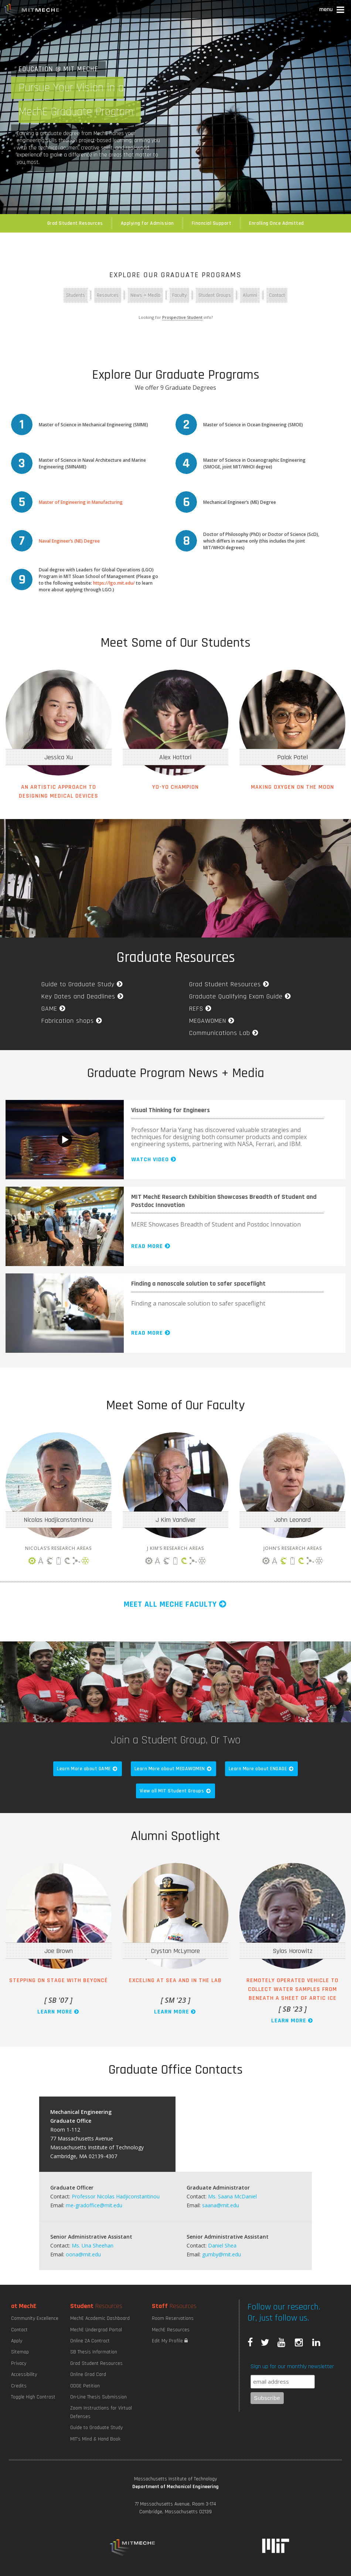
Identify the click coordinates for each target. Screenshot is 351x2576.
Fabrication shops (72, 1021)
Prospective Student (182, 317)
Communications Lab (224, 1033)
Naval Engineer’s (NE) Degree (69, 541)
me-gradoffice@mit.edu (94, 2205)
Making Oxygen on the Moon (292, 787)
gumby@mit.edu (221, 2254)
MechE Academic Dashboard (100, 2318)
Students (75, 295)
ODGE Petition (85, 2386)
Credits (19, 2386)
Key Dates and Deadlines (83, 996)
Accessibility (24, 2374)
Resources (108, 295)
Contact (277, 295)
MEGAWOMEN (212, 1021)
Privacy (18, 2363)
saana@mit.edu (220, 2205)
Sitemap (20, 2352)
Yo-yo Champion (175, 787)
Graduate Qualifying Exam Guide (240, 996)
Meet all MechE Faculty (176, 1604)
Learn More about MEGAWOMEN (173, 1768)
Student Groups (214, 295)
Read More (151, 1246)
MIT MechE (32, 11)
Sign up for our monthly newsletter (292, 2366)
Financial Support (212, 223)
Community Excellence (34, 2318)
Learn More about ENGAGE (261, 1768)
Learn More (58, 2012)
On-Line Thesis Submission (98, 2397)
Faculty (179, 295)
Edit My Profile (170, 2341)
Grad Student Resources (75, 223)
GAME (54, 1008)
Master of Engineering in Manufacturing (81, 502)
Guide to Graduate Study (82, 984)
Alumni (250, 295)
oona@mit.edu (83, 2254)
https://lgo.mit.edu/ (114, 583)
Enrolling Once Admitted (276, 223)
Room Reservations (173, 2318)
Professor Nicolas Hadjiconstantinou (116, 2196)
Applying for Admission (147, 223)
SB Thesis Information (93, 2352)
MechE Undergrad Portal (96, 2329)
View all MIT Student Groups (176, 1791)
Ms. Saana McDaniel (232, 2196)
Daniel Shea (222, 2245)
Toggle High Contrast (33, 2397)
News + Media (145, 295)
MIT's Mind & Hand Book (95, 2439)
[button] (332, 11)
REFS (200, 1008)
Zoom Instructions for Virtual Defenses (101, 2412)
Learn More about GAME (87, 1768)
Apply (16, 2341)
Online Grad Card (88, 2374)
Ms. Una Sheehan (92, 2245)
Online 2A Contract (90, 2341)
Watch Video (154, 1159)
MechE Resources (171, 2329)
